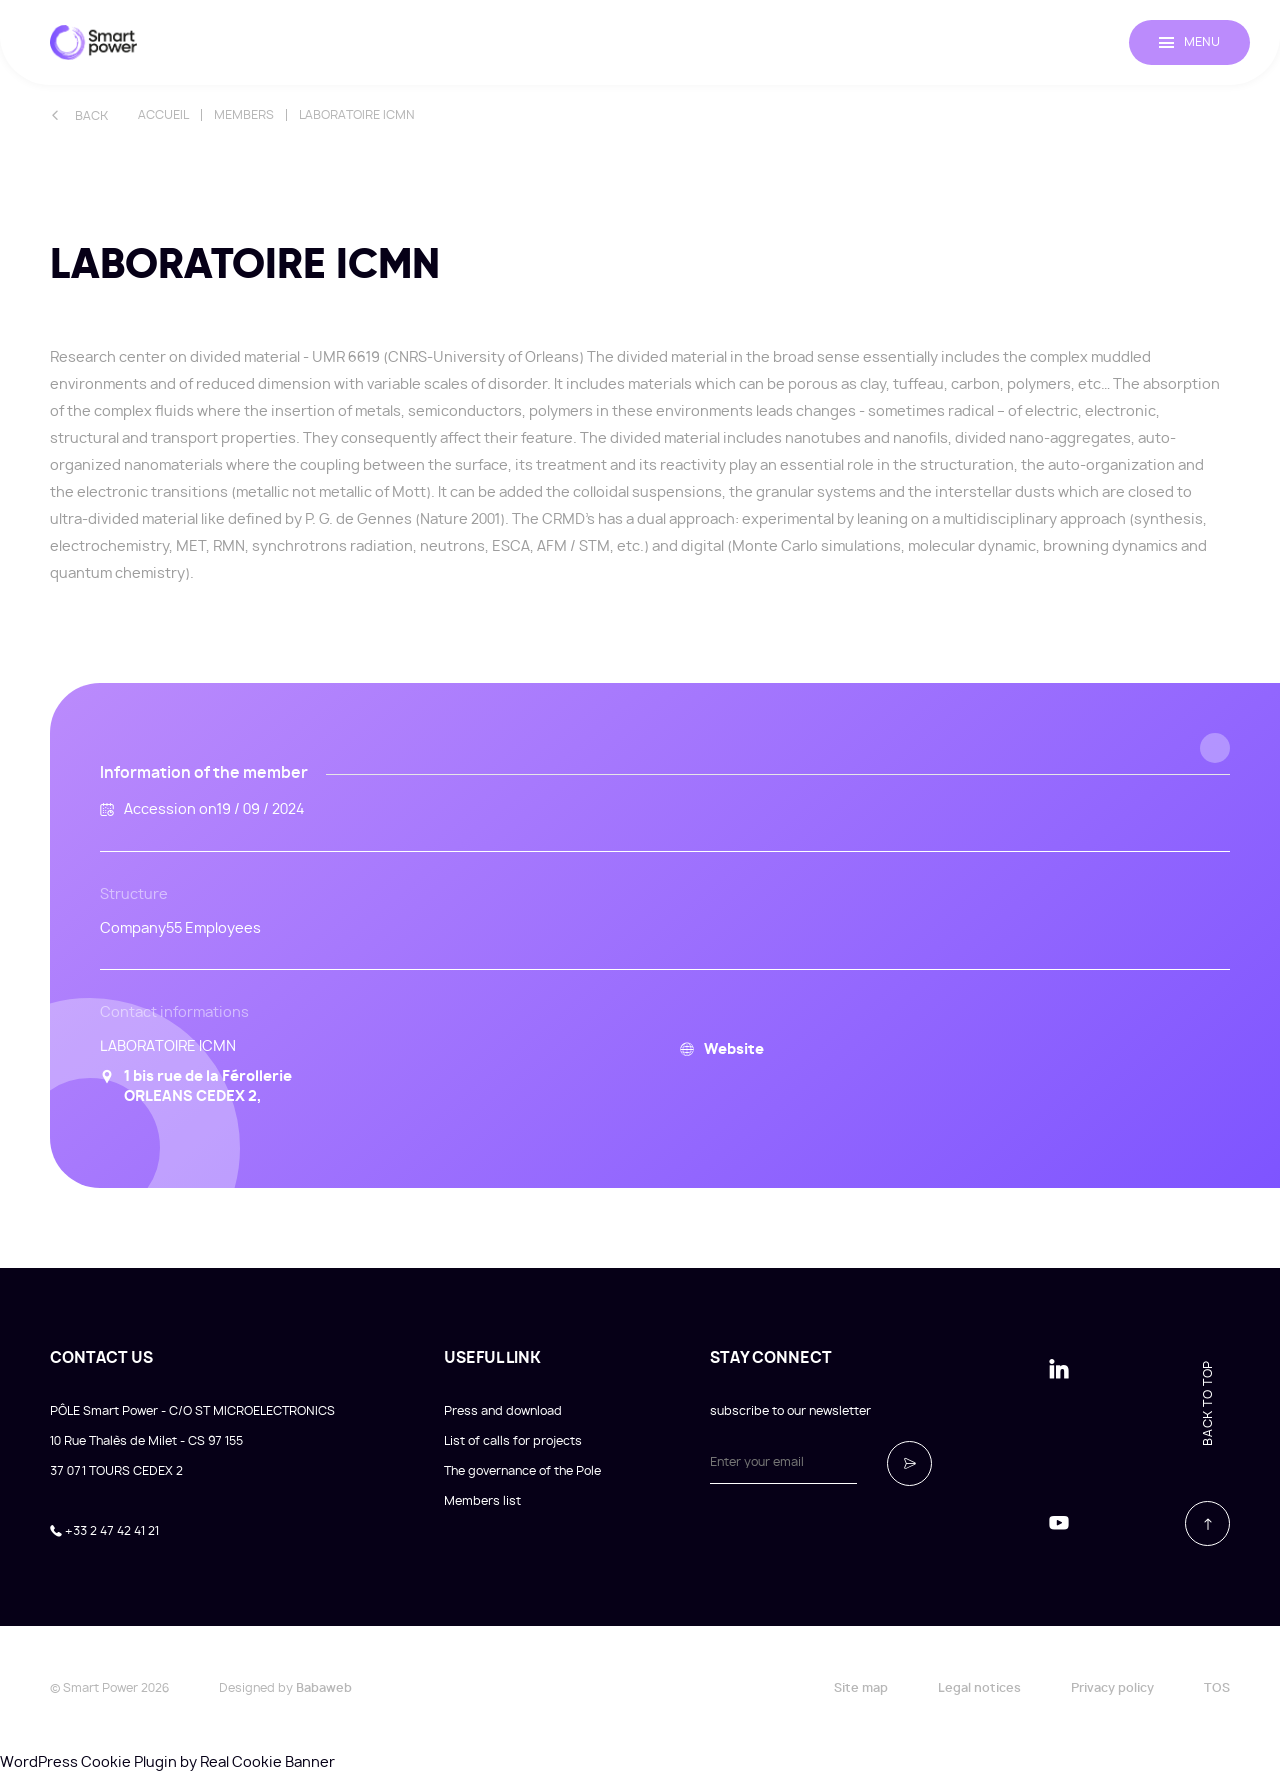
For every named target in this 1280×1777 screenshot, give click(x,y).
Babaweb (324, 1688)
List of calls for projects (513, 1441)
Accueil (163, 115)
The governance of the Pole (522, 1471)
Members (244, 115)
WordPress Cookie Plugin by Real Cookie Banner (167, 1763)
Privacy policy (1112, 1688)
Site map (861, 1688)
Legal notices (979, 1688)
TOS (1217, 1688)
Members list (482, 1501)
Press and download (503, 1411)
